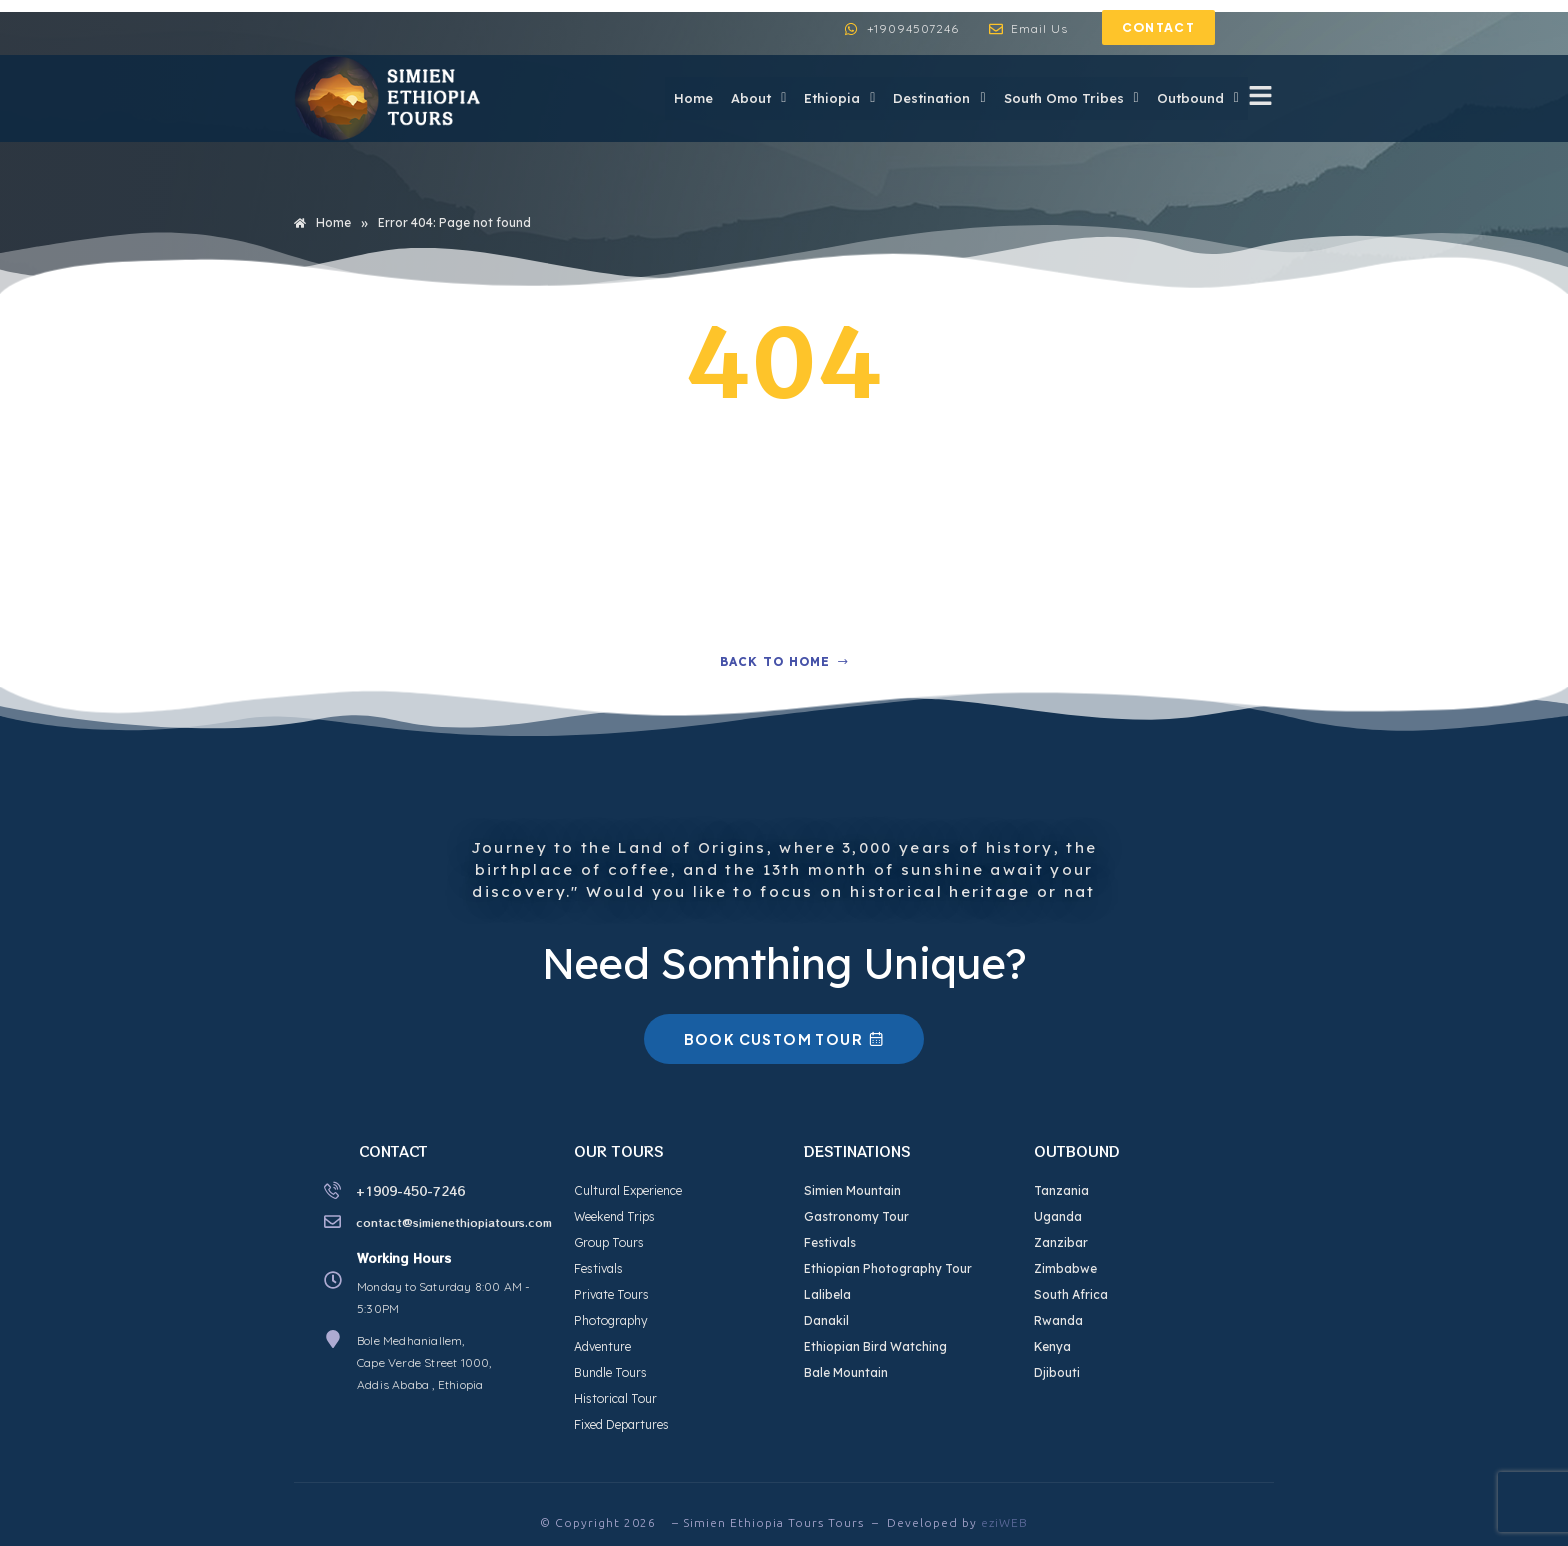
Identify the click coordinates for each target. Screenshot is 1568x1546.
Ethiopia (832, 98)
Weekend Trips (614, 1216)
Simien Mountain (852, 1190)
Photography (611, 1320)
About (749, 98)
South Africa (1071, 1294)
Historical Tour (615, 1398)
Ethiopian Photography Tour (888, 1268)
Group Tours (609, 1242)
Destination (934, 98)
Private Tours (611, 1294)
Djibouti (1057, 1372)
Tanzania (1061, 1190)
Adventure (602, 1346)
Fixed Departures (621, 1424)
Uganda (1058, 1216)
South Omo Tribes (1068, 98)
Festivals (598, 1268)
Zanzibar (1061, 1242)
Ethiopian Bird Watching (875, 1346)
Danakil (826, 1320)
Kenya (1052, 1346)
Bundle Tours (610, 1372)
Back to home (784, 661)
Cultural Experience (628, 1190)
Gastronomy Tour (856, 1216)
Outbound (1197, 98)
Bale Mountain (846, 1372)
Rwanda (1058, 1320)
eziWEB (1004, 1522)
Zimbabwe (1065, 1268)
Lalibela (827, 1294)
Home (682, 98)
